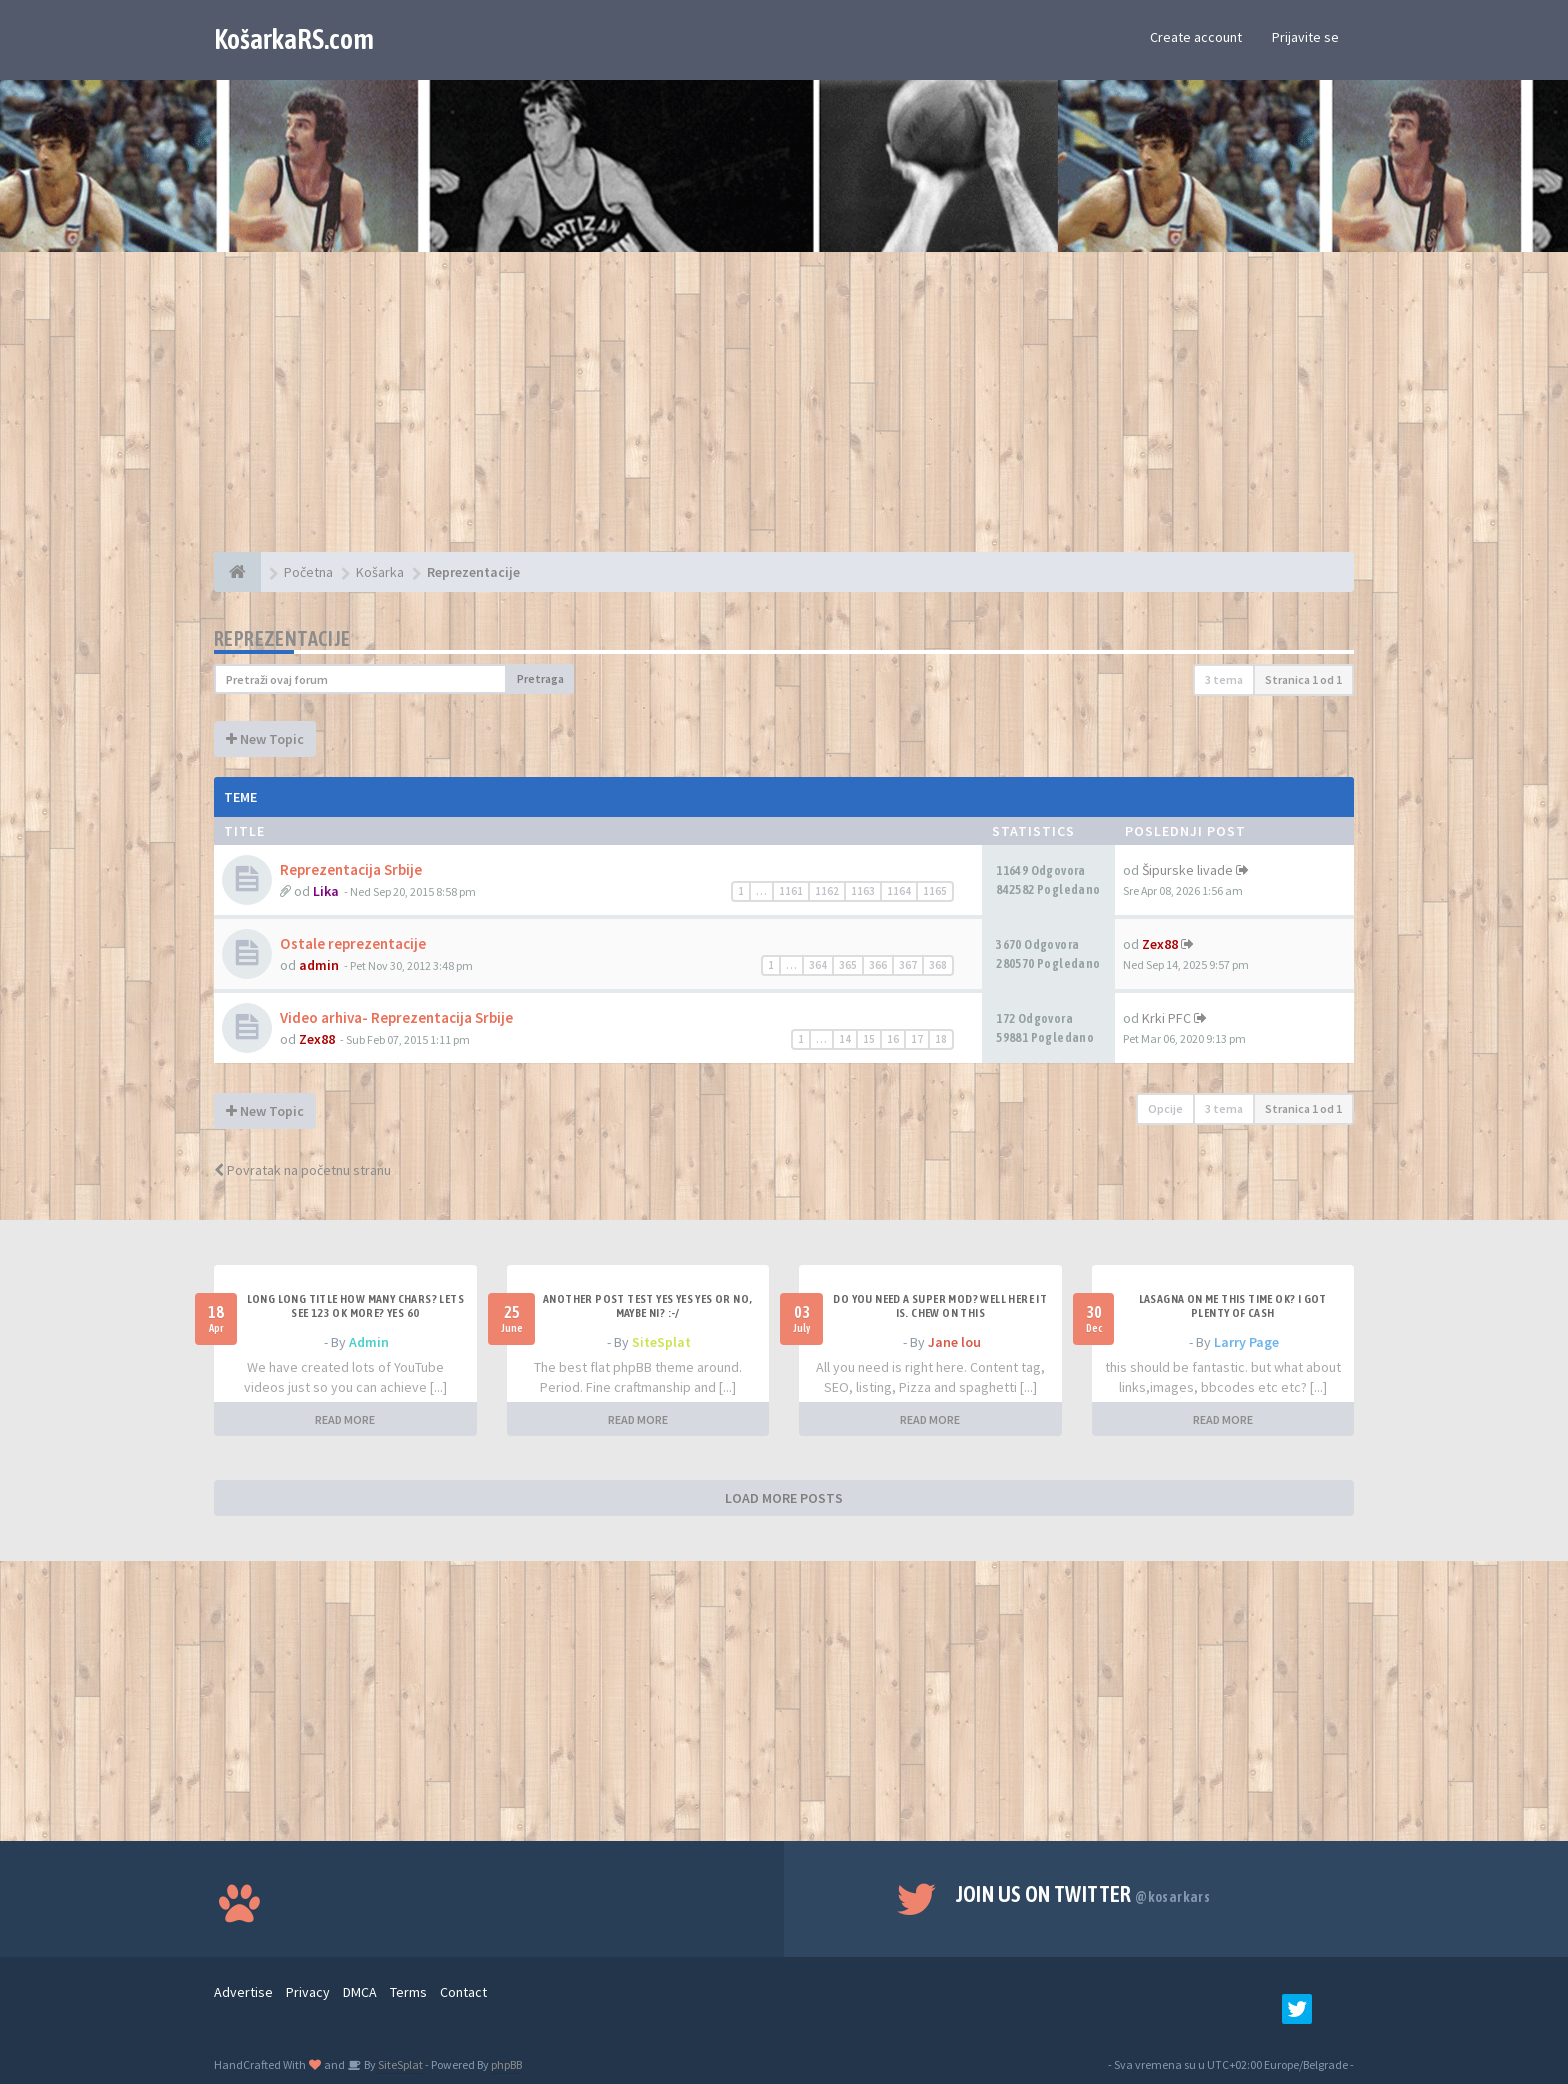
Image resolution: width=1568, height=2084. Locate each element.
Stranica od (1303, 679)
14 (845, 1039)
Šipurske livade (1187, 870)
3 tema (1224, 679)
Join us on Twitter (1083, 1894)
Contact (463, 1992)
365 (848, 965)
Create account (1196, 37)
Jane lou (954, 1342)
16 (893, 1039)
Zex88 (1160, 944)
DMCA (360, 1992)
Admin (369, 1342)
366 (878, 965)
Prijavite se (1305, 37)
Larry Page (1246, 1342)
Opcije (1165, 1108)
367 (908, 965)
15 (869, 1039)
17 (917, 1039)
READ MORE (345, 1419)
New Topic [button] (265, 739)
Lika (326, 891)
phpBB (506, 2064)
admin (319, 965)
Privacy (308, 1992)
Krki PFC (1166, 1018)
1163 (863, 891)
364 (818, 965)
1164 (899, 891)
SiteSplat (661, 1342)
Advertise (243, 1992)
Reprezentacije (282, 638)
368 (938, 965)
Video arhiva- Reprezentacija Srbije (396, 1017)
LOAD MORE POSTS (784, 1498)
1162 (827, 891)
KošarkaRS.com (294, 39)
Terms (408, 1992)
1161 (791, 891)
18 (941, 1039)
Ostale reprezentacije (353, 943)
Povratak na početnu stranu (302, 1170)
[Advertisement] (784, 412)
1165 (935, 891)
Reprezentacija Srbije (351, 869)
